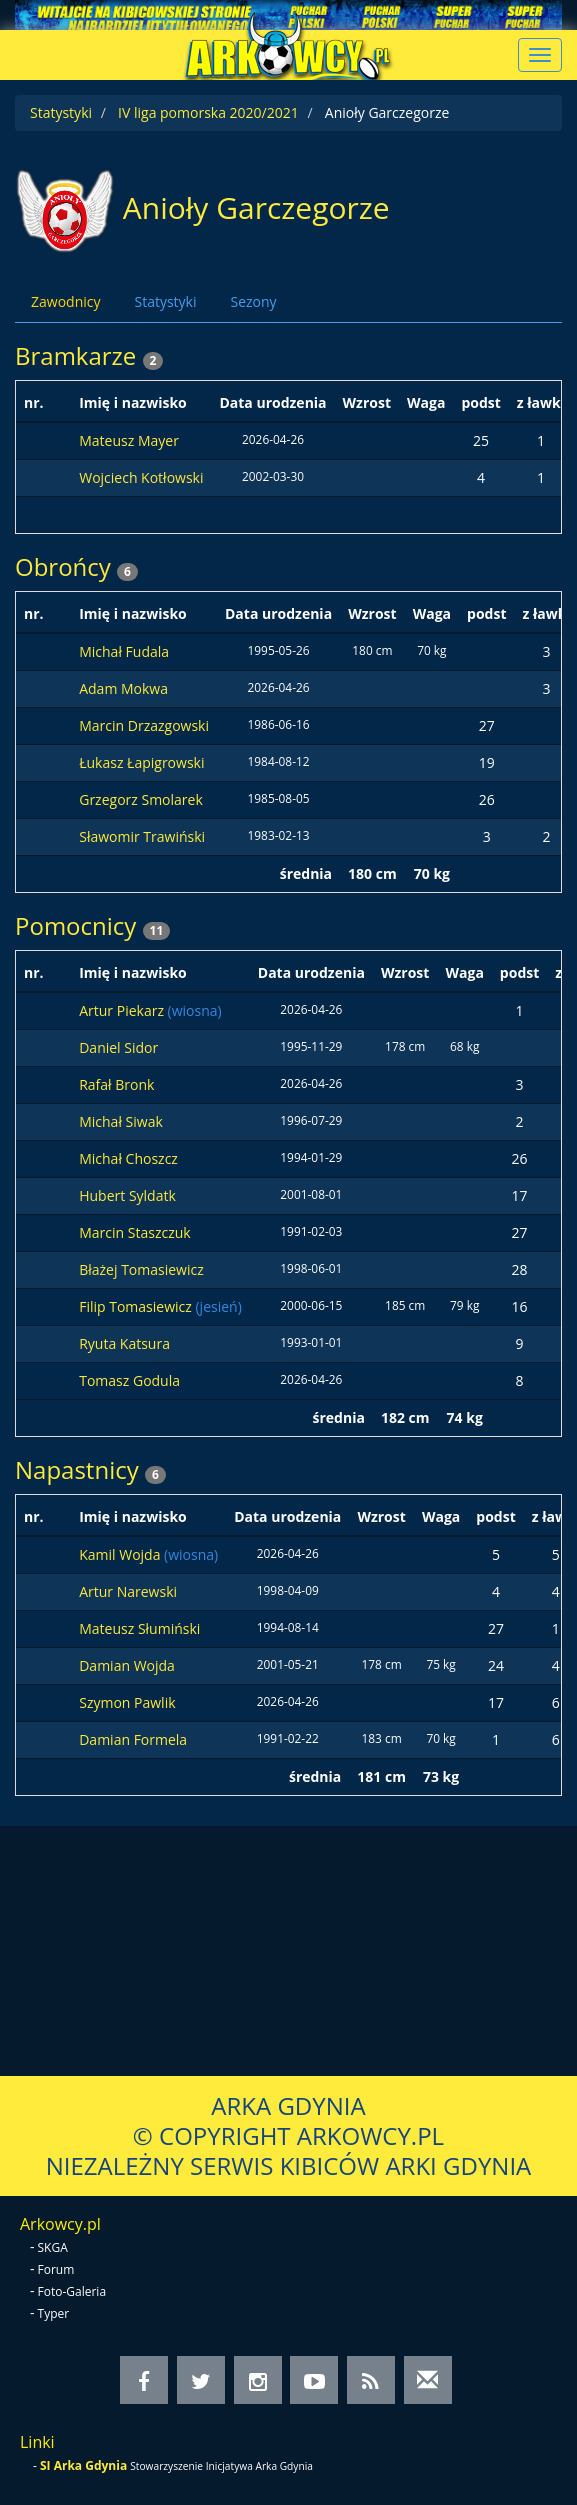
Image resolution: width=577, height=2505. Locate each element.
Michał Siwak (121, 1121)
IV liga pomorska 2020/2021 (208, 112)
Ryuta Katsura (124, 1343)
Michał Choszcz (128, 1158)
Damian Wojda (127, 1665)
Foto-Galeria (72, 2291)
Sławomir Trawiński (142, 836)
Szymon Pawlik (127, 1702)
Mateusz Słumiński (139, 1628)
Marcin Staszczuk (134, 1232)
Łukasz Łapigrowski (141, 762)
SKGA (53, 2247)
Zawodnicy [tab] (65, 301)
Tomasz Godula (129, 1380)
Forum (56, 2269)
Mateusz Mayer (129, 440)
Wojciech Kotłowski (141, 477)
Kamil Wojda (121, 1554)
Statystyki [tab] (165, 301)
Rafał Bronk (116, 1084)
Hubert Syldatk (127, 1195)
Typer (54, 2313)
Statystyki (61, 112)
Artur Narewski (128, 1591)
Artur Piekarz (123, 1010)
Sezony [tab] (253, 301)
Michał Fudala (124, 651)
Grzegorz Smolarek (141, 799)
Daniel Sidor (118, 1047)
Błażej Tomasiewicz (141, 1269)
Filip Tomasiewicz (137, 1306)
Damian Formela (133, 1739)
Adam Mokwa (123, 688)
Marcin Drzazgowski (144, 725)
